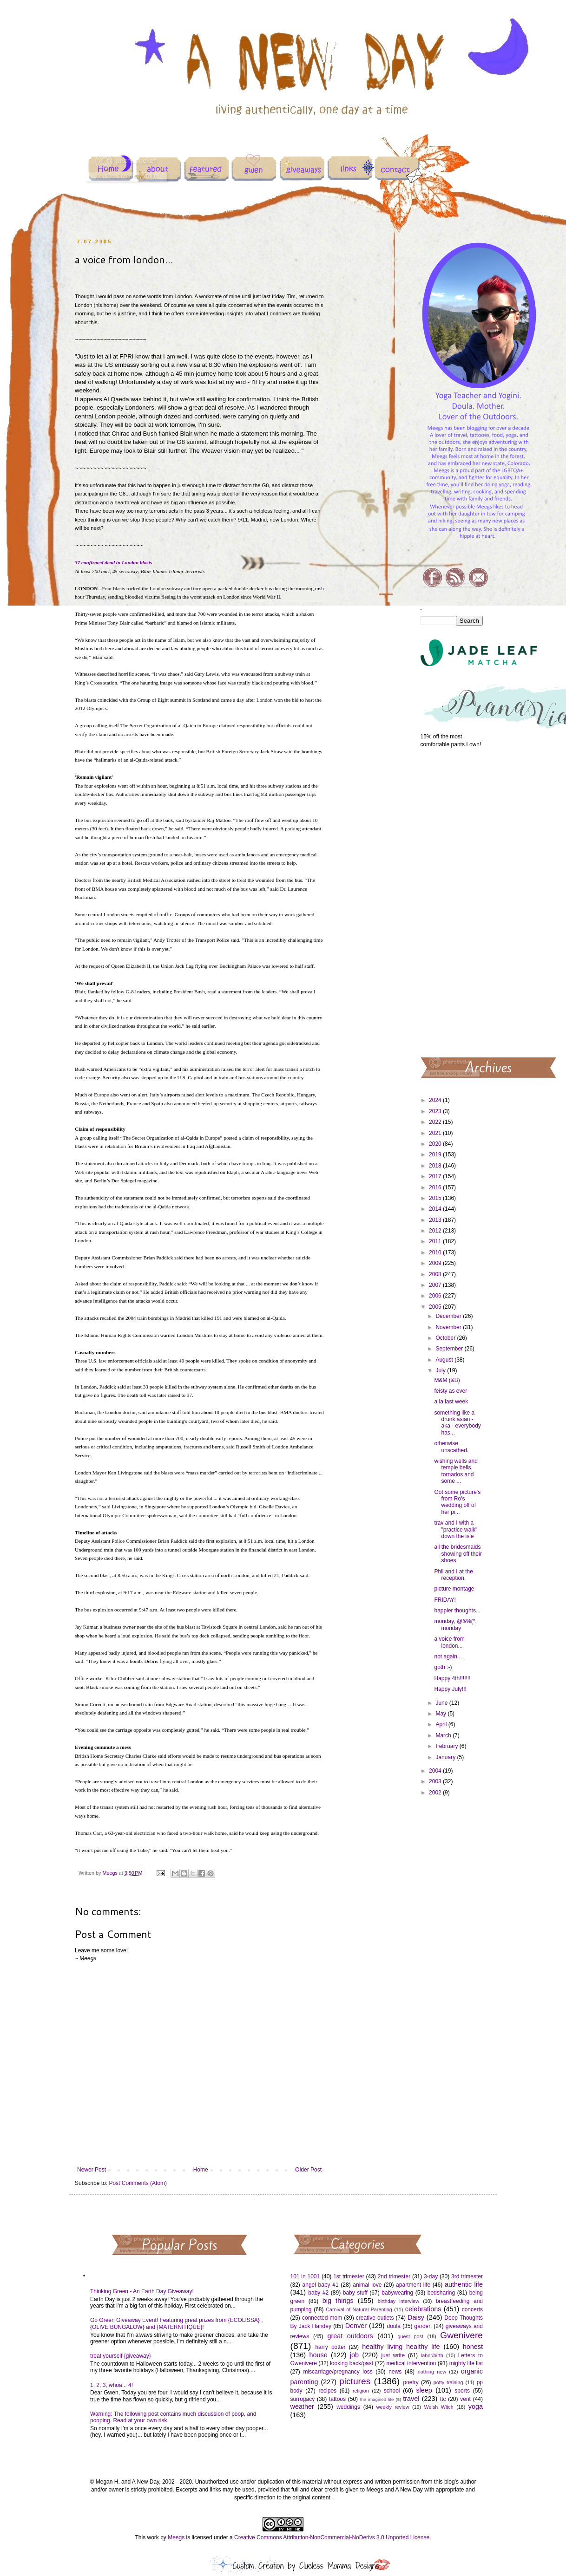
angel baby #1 (321, 2285)
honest (473, 2346)
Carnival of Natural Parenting (359, 2309)
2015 (436, 1198)
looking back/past (351, 2363)
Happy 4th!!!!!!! (452, 1678)
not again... (447, 1656)
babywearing (397, 2292)
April (441, 1724)
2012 (436, 1230)
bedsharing (441, 2292)
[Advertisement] (452, 902)
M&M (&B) (447, 1380)
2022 (436, 1122)
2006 (436, 1295)
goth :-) (443, 1667)
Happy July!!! (450, 1689)
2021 (436, 1133)
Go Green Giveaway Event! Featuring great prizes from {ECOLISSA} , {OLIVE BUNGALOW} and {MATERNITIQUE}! (176, 2323)
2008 (436, 1274)
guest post (410, 2336)
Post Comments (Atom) (138, 2183)
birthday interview (398, 2301)
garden (423, 2326)
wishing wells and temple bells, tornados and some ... (455, 1471)
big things (338, 2300)
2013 (436, 1220)
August (444, 1359)
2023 (436, 1111)
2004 (436, 1770)
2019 (436, 1154)
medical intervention (411, 2363)
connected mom (322, 2318)
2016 (436, 1187)
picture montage (454, 1588)
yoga (475, 2406)
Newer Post (91, 2169)
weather (302, 2406)
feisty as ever (450, 1391)
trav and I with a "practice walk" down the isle (455, 1529)
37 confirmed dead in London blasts (113, 562)
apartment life (413, 2285)
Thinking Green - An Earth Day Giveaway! (142, 2291)
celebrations (423, 2309)
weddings (348, 2407)
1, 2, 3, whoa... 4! (111, 2385)
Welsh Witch (439, 2407)
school (392, 2390)
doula (393, 2326)
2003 (436, 1781)
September (449, 1348)
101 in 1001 (305, 2276)
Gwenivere (461, 2335)
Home (200, 2169)
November (449, 1327)
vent (465, 2399)
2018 (436, 1165)
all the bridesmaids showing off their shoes (457, 1554)
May (441, 1713)
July (441, 1370)
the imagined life (377, 2399)
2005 (436, 1307)
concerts (472, 2309)
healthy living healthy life (401, 2346)
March (444, 1735)
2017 (436, 1176)
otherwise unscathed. (451, 1446)
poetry (410, 2382)
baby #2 (318, 2292)
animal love (367, 2285)
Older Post (308, 2169)
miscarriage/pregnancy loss (337, 2371)
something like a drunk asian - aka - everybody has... (457, 1422)
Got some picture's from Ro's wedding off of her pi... (457, 1502)
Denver (356, 2325)
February (447, 1746)
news (394, 2371)
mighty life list (466, 2363)
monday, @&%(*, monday (455, 1624)
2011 (436, 1241)
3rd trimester (467, 2276)
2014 (436, 1209)
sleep (424, 2390)
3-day (431, 2276)
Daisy (416, 2317)
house (318, 2355)
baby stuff (355, 2292)
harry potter (330, 2347)
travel (411, 2398)
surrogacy (302, 2399)
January (446, 1757)
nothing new (432, 2371)
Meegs (176, 2537)
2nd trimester (394, 2276)
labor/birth (432, 2355)
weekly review (392, 2407)
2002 (436, 1792)
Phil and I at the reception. (453, 1574)
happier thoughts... (457, 1610)
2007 (436, 1285)
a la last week (451, 1401)
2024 (436, 1100)
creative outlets (375, 2318)
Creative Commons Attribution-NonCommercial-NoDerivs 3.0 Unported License (331, 2537)
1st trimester (348, 2276)
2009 (436, 1263)
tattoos (337, 2399)
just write (393, 2355)
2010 (436, 1252)
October (446, 1338)
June (442, 1703)
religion (361, 2390)
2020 (436, 1144)
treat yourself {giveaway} (120, 2356)
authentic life (464, 2284)
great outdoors (350, 2336)
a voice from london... (449, 1642)
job (354, 2355)
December (449, 1316)
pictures (354, 2381)
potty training (448, 2382)
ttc (443, 2399)
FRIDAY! (444, 1600)
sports (462, 2390)
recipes (327, 2390)
